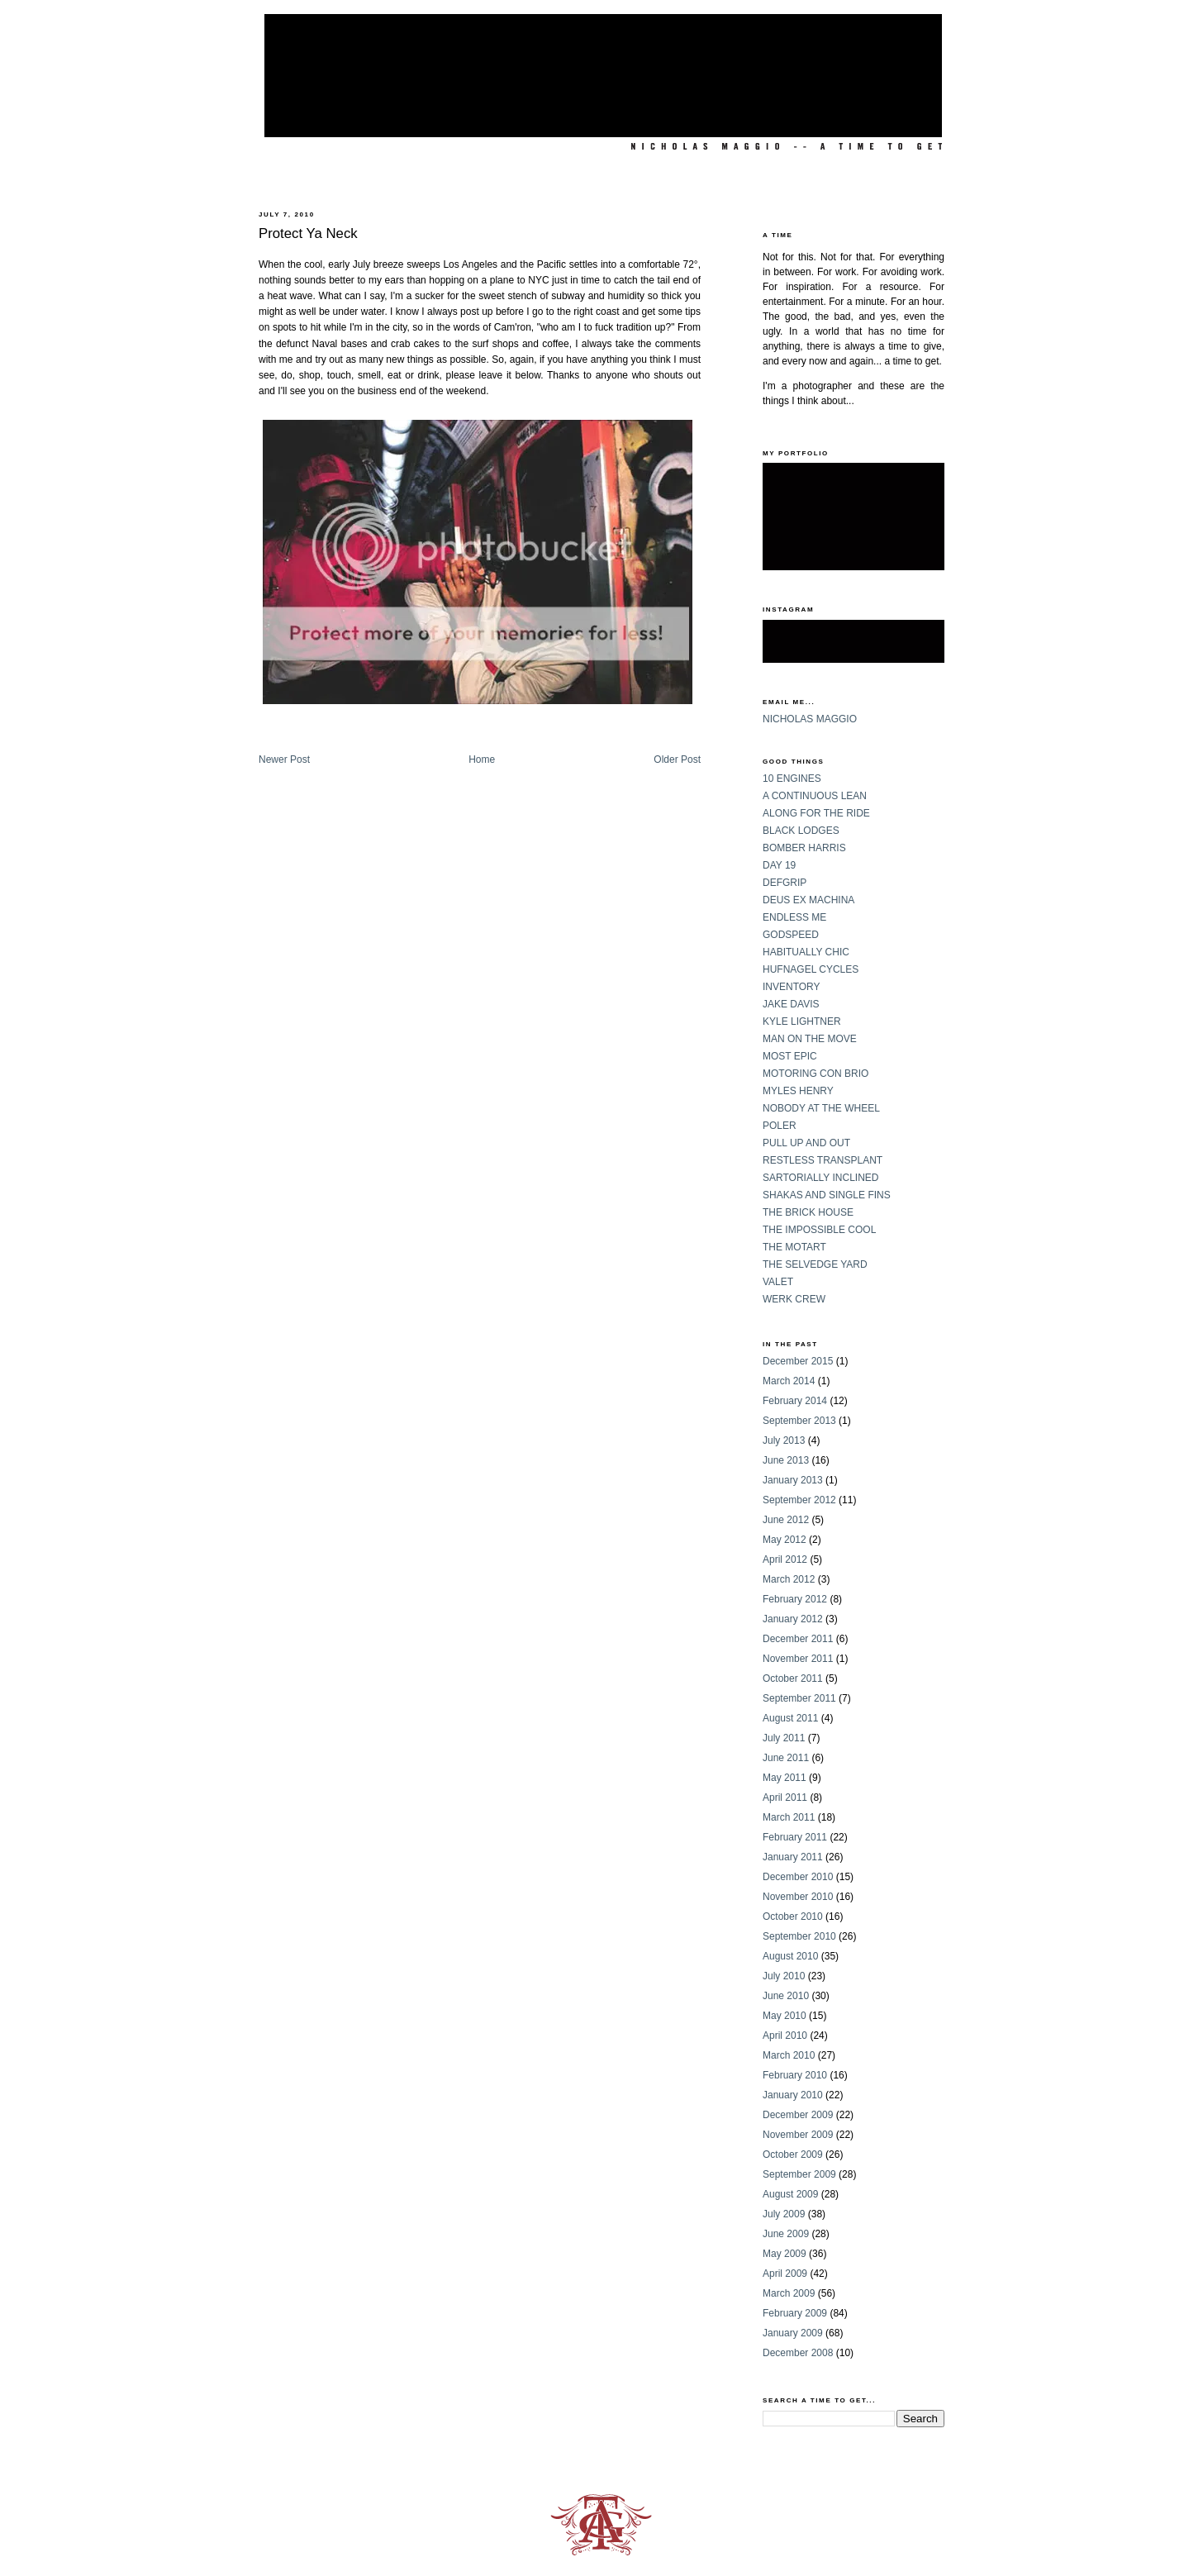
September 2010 (799, 1936)
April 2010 (785, 2035)
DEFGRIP (784, 882)
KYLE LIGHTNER (802, 1021)
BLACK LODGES (801, 830)
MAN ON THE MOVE (810, 1039)
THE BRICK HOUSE (808, 1212)
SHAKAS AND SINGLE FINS (827, 1195)
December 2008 (798, 2353)
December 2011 (798, 1639)
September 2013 (799, 1420)
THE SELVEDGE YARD (815, 1264)
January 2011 (793, 1857)
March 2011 (789, 1817)
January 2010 (793, 2095)
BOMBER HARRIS (804, 848)
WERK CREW (794, 1299)
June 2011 (786, 1758)
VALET (778, 1282)
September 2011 (799, 1698)
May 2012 (784, 1539)
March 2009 (789, 2293)
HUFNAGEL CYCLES (810, 969)
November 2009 (798, 2134)
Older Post (677, 759)
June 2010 (786, 1996)
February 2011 (795, 1837)
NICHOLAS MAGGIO (810, 719)
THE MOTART (794, 1247)
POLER (779, 1125)
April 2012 (785, 1559)
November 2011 (798, 1658)
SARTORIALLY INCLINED (821, 1177)
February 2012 (795, 1599)
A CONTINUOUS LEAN (815, 796)
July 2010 (784, 1976)
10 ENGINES (792, 778)
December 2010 (798, 1877)
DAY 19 (779, 865)
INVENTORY (791, 987)
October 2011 (793, 1678)
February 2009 (795, 2313)
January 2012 (793, 1619)
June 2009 (786, 2234)
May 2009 (784, 2253)
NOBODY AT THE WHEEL (821, 1108)
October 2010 (793, 1916)
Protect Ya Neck (308, 233)
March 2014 (789, 1381)
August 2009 (790, 2194)
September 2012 (799, 1500)
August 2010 (790, 1956)
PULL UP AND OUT (806, 1143)
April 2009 (785, 2273)
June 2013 (786, 1460)
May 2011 (784, 1777)
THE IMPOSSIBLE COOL (819, 1230)
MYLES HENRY (798, 1091)
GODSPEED (791, 934)
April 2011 (785, 1797)
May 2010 (784, 2015)
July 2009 (784, 2214)
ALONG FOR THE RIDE (816, 813)
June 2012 (786, 1520)
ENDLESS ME (794, 917)
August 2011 (790, 1718)
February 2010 (795, 2075)
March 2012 (789, 1579)
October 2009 (793, 2154)
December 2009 (798, 2115)
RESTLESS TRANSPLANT (822, 1160)
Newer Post (284, 759)
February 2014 (795, 1401)
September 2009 (799, 2174)
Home (481, 759)
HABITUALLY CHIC (806, 952)
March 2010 (789, 2055)
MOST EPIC (790, 1056)
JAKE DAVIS (791, 1004)
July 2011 (784, 1738)
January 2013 (793, 1480)
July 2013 (784, 1440)
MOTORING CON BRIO (815, 1073)
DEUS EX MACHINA (808, 900)
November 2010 (798, 1896)
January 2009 (793, 2333)
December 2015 (798, 1361)
